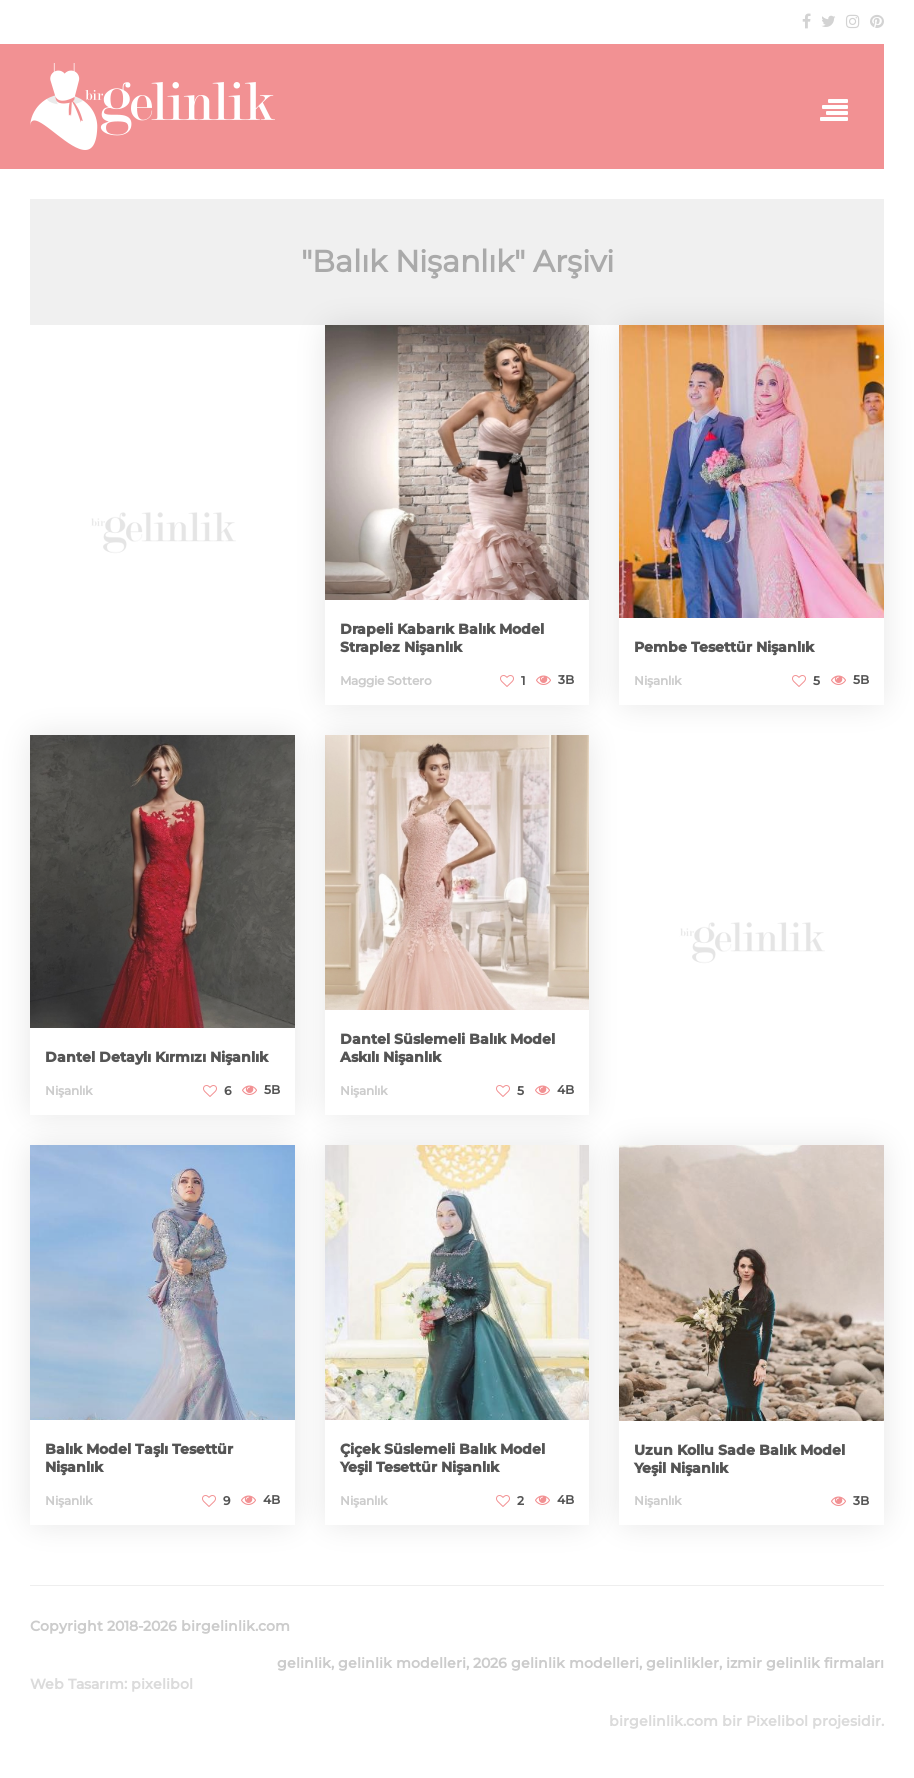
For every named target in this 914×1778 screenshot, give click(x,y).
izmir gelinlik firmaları (805, 1663)
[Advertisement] (162, 520)
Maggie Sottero (386, 680)
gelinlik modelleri (402, 1663)
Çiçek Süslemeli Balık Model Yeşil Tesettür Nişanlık (442, 1458)
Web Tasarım (77, 1684)
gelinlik (304, 1663)
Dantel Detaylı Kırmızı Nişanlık (156, 1057)
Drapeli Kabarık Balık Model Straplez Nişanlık (442, 638)
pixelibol (162, 1684)
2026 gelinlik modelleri (556, 1663)
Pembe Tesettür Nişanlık (724, 647)
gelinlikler (682, 1663)
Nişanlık (657, 680)
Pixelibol (777, 1721)
